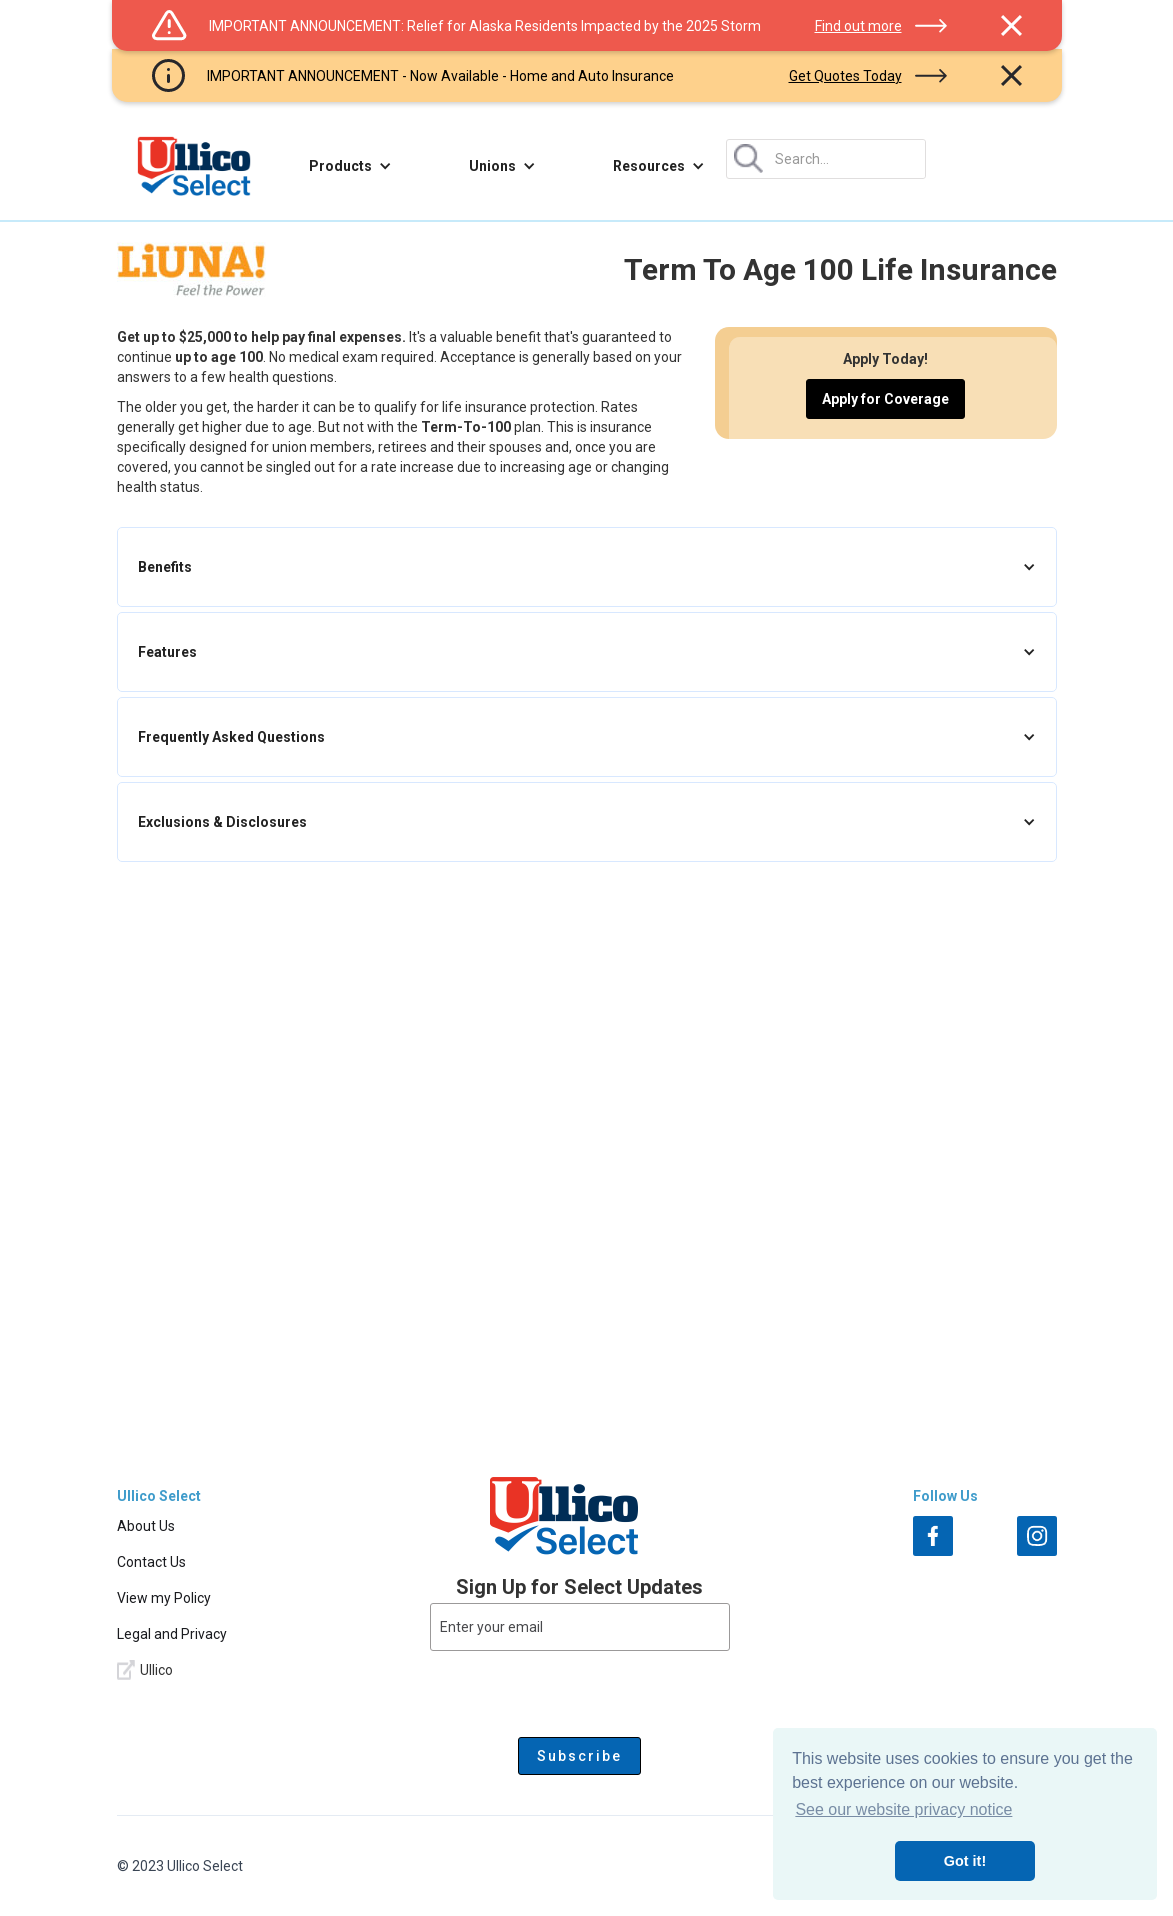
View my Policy (164, 1598)
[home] (194, 166)
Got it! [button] (965, 1861)
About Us (146, 1526)
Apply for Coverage (885, 399)
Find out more (858, 26)
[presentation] (580, 1690)
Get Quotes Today (845, 76)
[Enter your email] (580, 1627)
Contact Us (151, 1562)
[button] (350, 166)
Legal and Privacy (172, 1634)
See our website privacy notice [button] (903, 1809)
